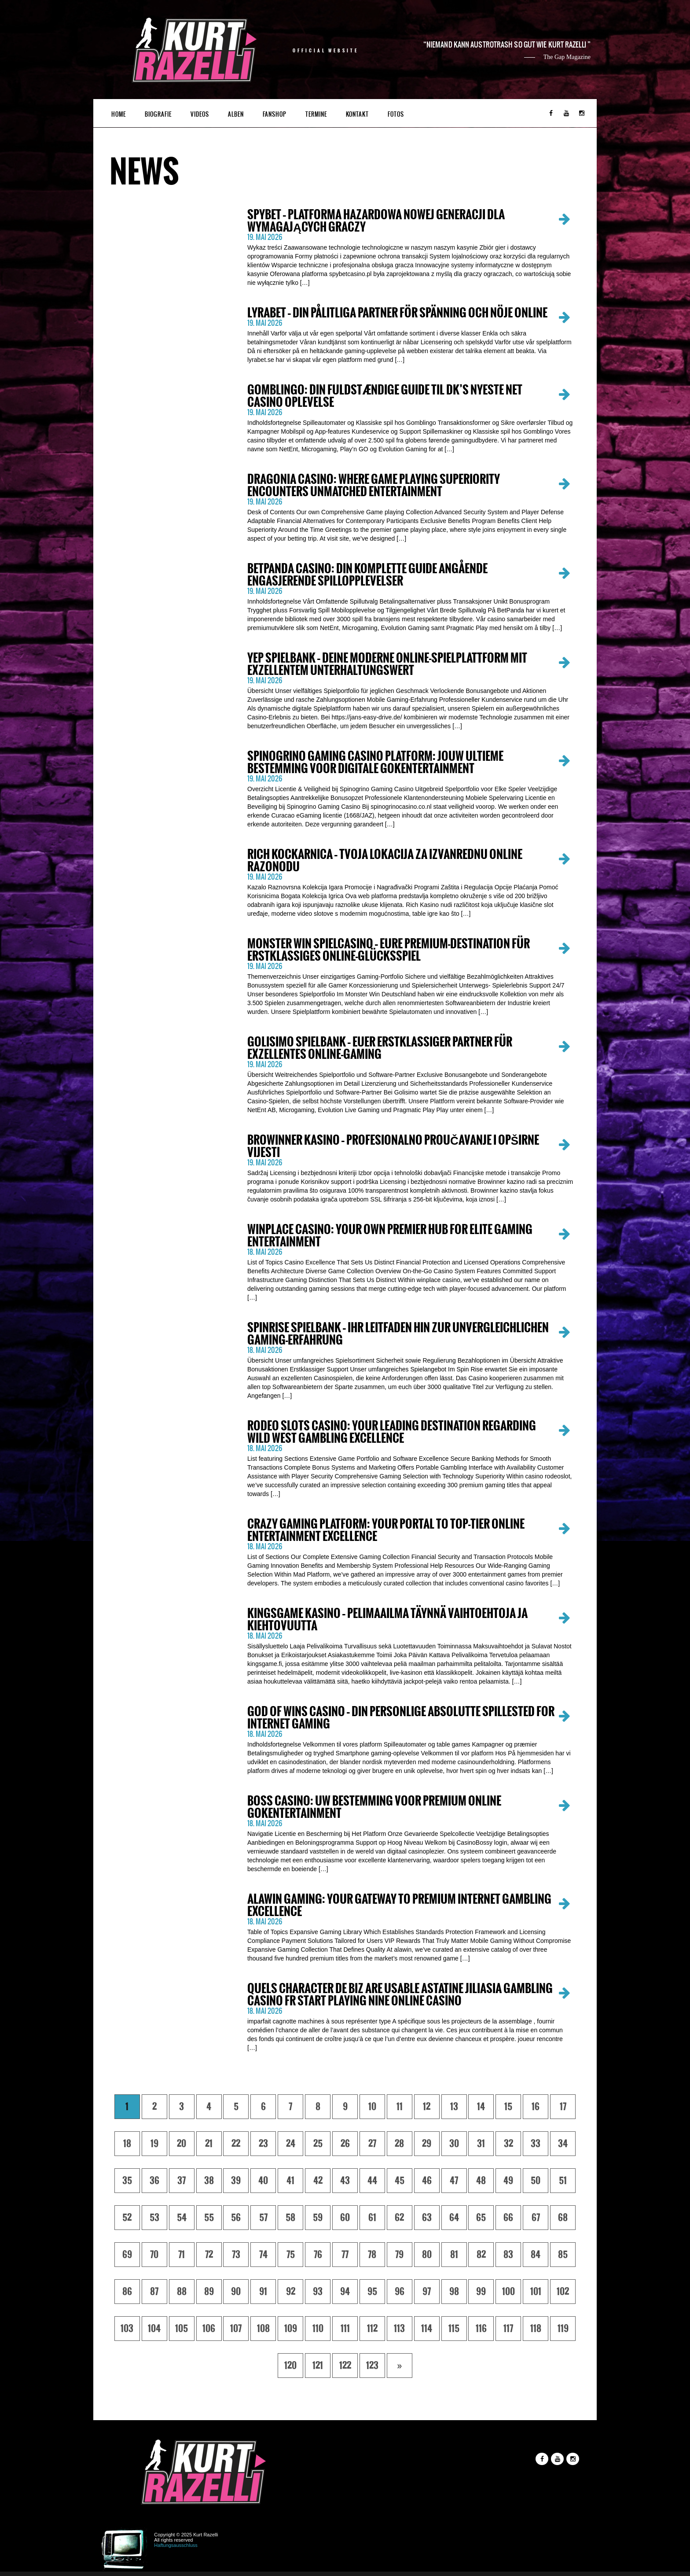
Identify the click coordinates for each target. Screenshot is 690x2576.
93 (318, 2291)
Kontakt (357, 114)
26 (345, 2143)
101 (535, 2291)
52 (127, 2217)
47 (454, 2180)
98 (454, 2291)
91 (263, 2291)
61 (372, 2217)
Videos (200, 114)
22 (235, 2143)
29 (426, 2143)
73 (236, 2254)
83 (508, 2254)
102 (563, 2291)
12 (426, 2106)
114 (426, 2328)
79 (399, 2254)
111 (345, 2328)
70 (154, 2254)
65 (481, 2217)
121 (317, 2365)
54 (182, 2217)
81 (454, 2254)
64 (454, 2217)
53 (154, 2217)
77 (345, 2254)
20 (181, 2143)
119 (563, 2328)
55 (209, 2217)
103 (127, 2328)
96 (399, 2291)
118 (535, 2328)
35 (127, 2180)
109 (290, 2328)
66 (508, 2217)
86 (127, 2291)
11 (399, 2106)
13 (454, 2106)
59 (318, 2217)
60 (345, 2217)
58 (290, 2217)
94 (345, 2291)
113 (399, 2328)
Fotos (396, 114)
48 (481, 2180)
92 (290, 2291)
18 (127, 2143)
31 (481, 2143)
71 (181, 2254)
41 (290, 2180)
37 (181, 2180)
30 (454, 2143)
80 (427, 2254)
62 (399, 2217)
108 (263, 2328)
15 (508, 2106)
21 (209, 2143)
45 (399, 2180)
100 (508, 2291)
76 (318, 2254)
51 (563, 2180)
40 (263, 2180)
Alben (236, 114)
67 (536, 2217)
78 (372, 2254)
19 (154, 2143)
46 (427, 2180)
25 (318, 2143)
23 (263, 2143)
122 (345, 2365)
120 (290, 2365)
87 (154, 2291)
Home (118, 114)
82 (481, 2254)
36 (154, 2180)
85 (563, 2254)
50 (535, 2180)
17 (563, 2106)
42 (318, 2180)
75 (290, 2254)
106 (208, 2328)
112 (372, 2328)
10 (372, 2106)
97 (426, 2291)
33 (535, 2143)
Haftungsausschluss (175, 2545)
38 (209, 2180)
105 (181, 2328)
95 (372, 2291)
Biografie (158, 114)
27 (372, 2143)
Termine (316, 114)
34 (563, 2143)
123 (372, 2365)
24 (290, 2143)
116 (481, 2328)
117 (508, 2328)
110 (317, 2328)
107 (236, 2328)
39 (236, 2180)
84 (535, 2254)
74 (263, 2254)
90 (236, 2291)
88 (182, 2291)
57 (263, 2217)
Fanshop (274, 114)
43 (345, 2180)
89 (209, 2291)
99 (481, 2291)
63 (427, 2217)
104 (154, 2328)
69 (127, 2254)
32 (508, 2143)
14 (481, 2106)
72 (209, 2254)
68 (563, 2217)
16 (536, 2106)
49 (508, 2180)
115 (453, 2328)
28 (399, 2143)
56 (236, 2217)
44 (372, 2180)
